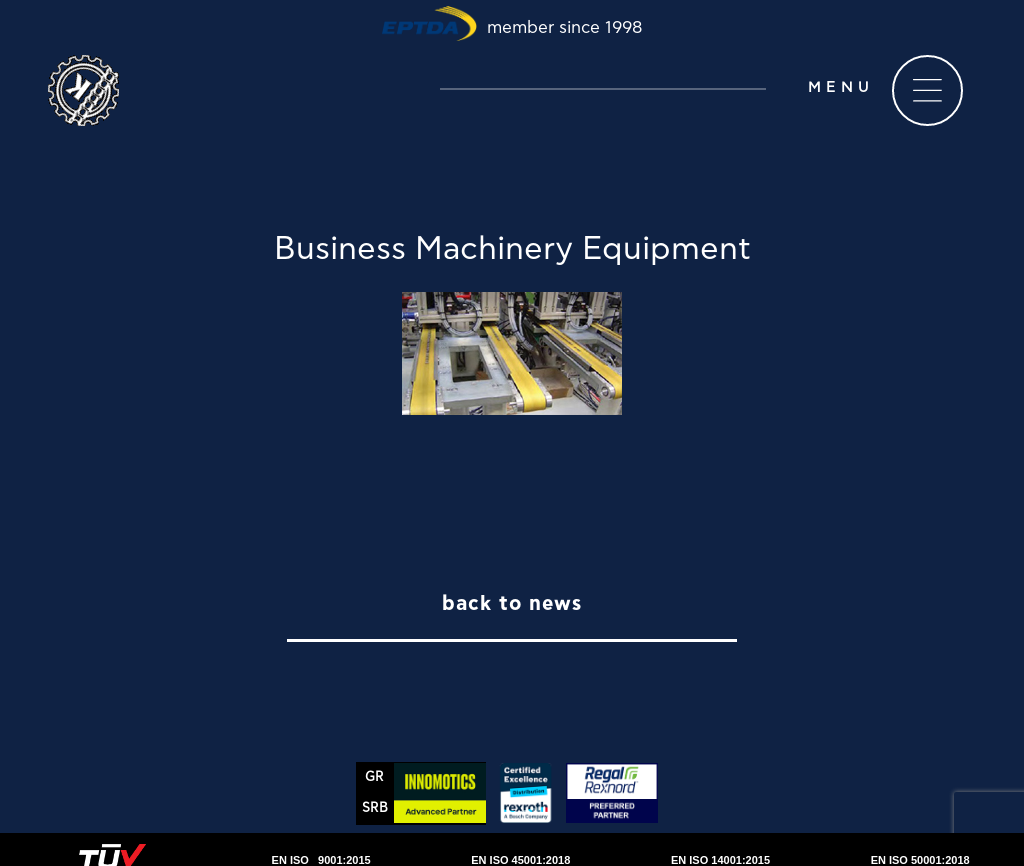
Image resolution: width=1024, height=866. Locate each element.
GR (374, 777)
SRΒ (375, 808)
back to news (512, 604)
